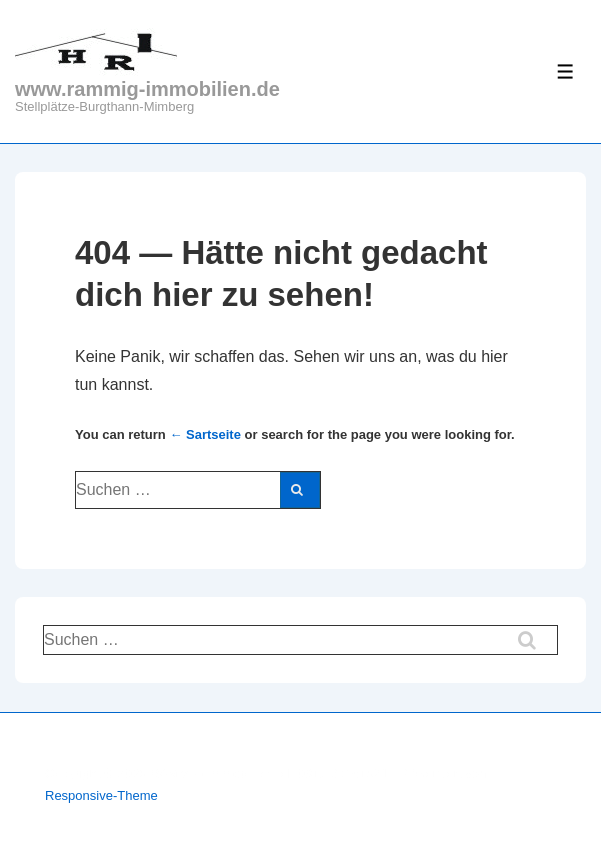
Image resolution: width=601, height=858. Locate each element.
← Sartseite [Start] (205, 434)
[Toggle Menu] (565, 71)
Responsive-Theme (101, 795)
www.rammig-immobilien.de (147, 89)
